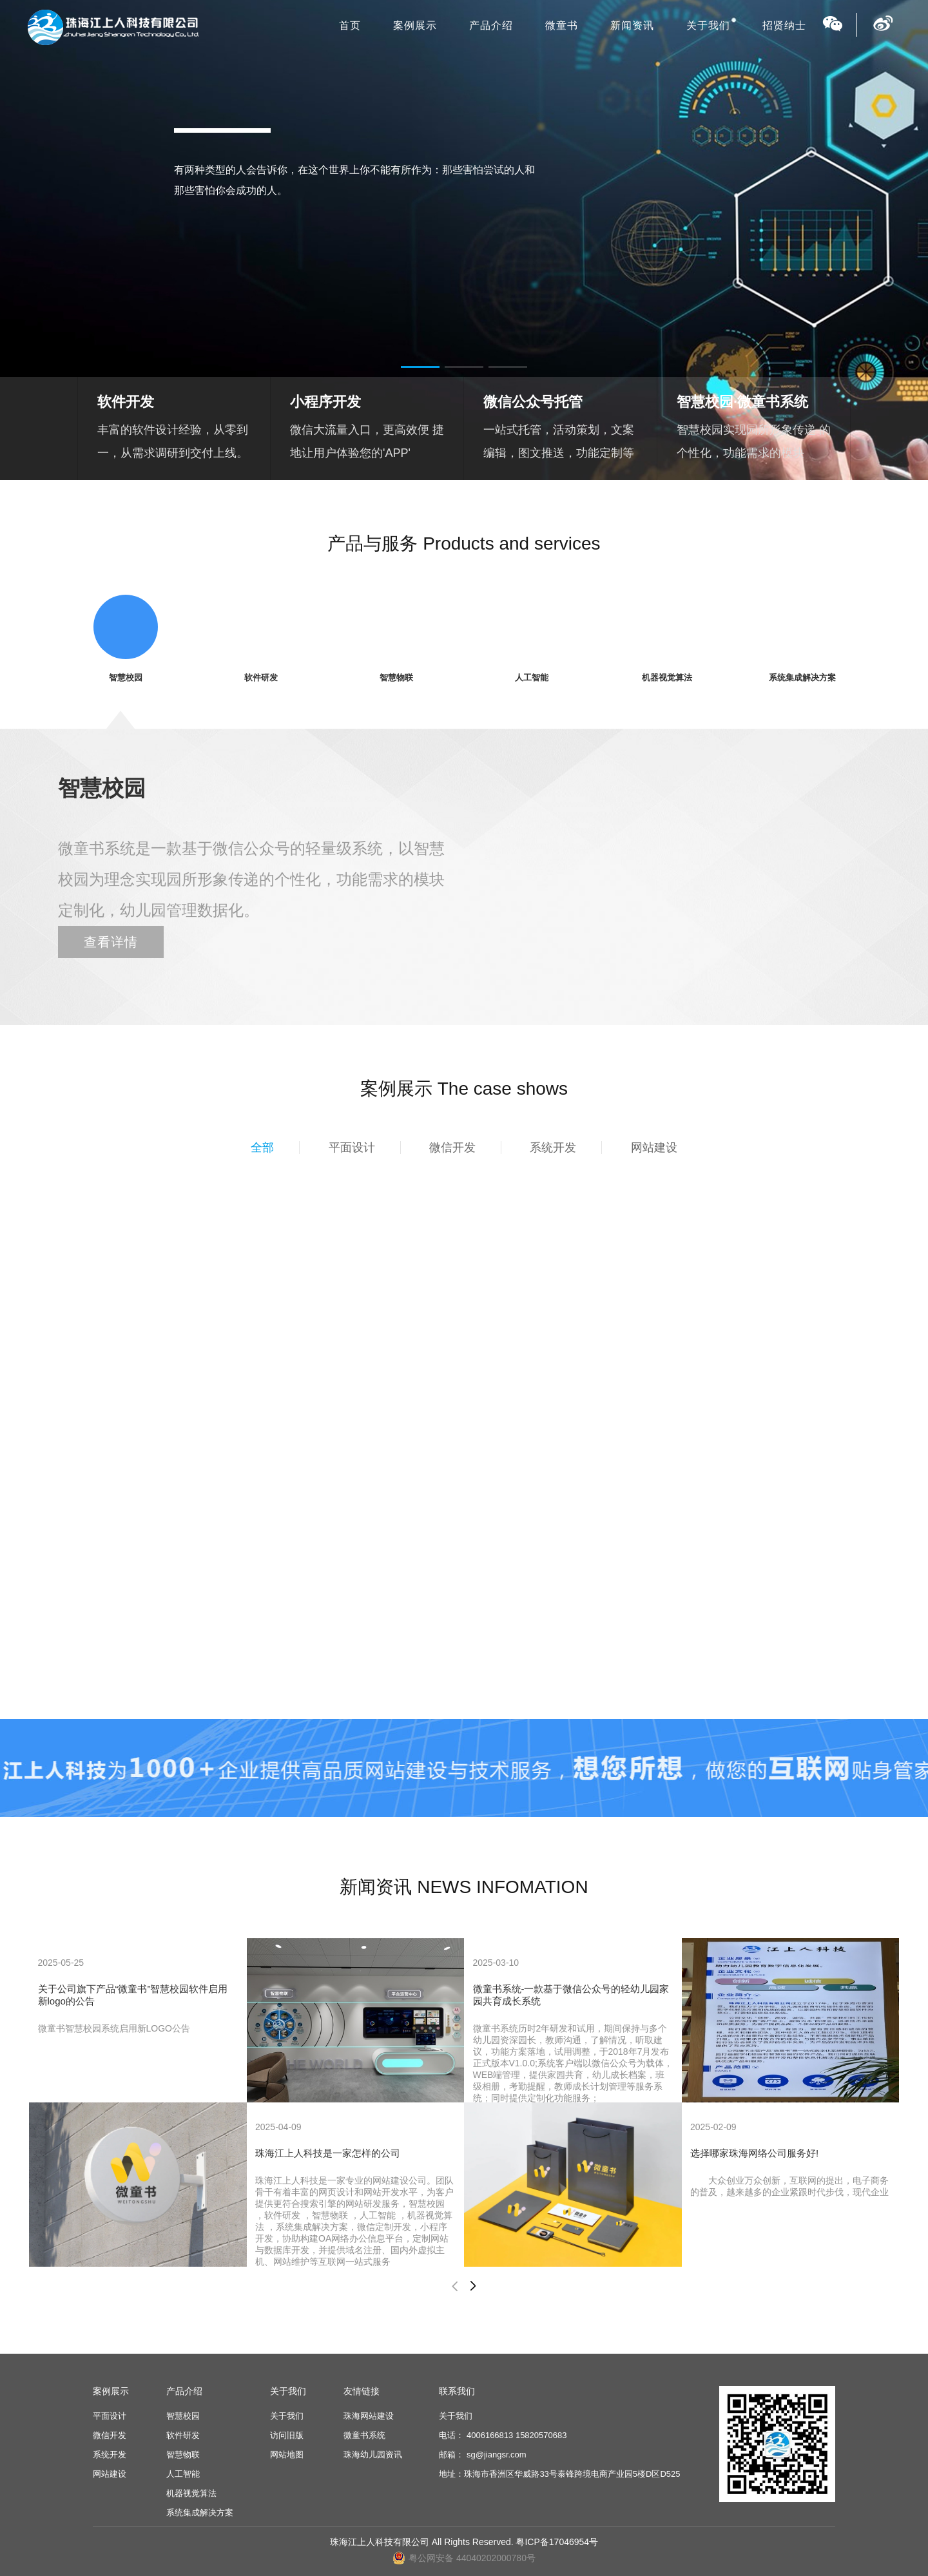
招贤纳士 (784, 25)
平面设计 (352, 1147)
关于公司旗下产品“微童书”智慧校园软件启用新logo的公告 (133, 1994)
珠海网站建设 (368, 2416)
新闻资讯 (632, 25)
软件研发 (183, 2435)
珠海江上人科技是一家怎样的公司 (327, 2153)
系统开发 (553, 1147)
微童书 (561, 25)
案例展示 (415, 25)
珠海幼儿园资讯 (372, 2454)
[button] (420, 367)
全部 (262, 1147)
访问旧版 (287, 2435)
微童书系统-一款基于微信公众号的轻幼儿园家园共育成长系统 (571, 1994)
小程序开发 (325, 402)
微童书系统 (364, 2435)
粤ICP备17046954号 (557, 2542)
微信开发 (452, 1147)
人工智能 (183, 2474)
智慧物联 (183, 2454)
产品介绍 (491, 25)
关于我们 (708, 25)
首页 (350, 25)
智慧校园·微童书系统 (742, 402)
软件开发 (125, 402)
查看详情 (111, 942)
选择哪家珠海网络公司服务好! (754, 2153)
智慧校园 (183, 2416)
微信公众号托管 (533, 402)
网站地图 (287, 2454)
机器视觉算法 (191, 2493)
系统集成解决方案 (199, 2512)
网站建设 (654, 1147)
